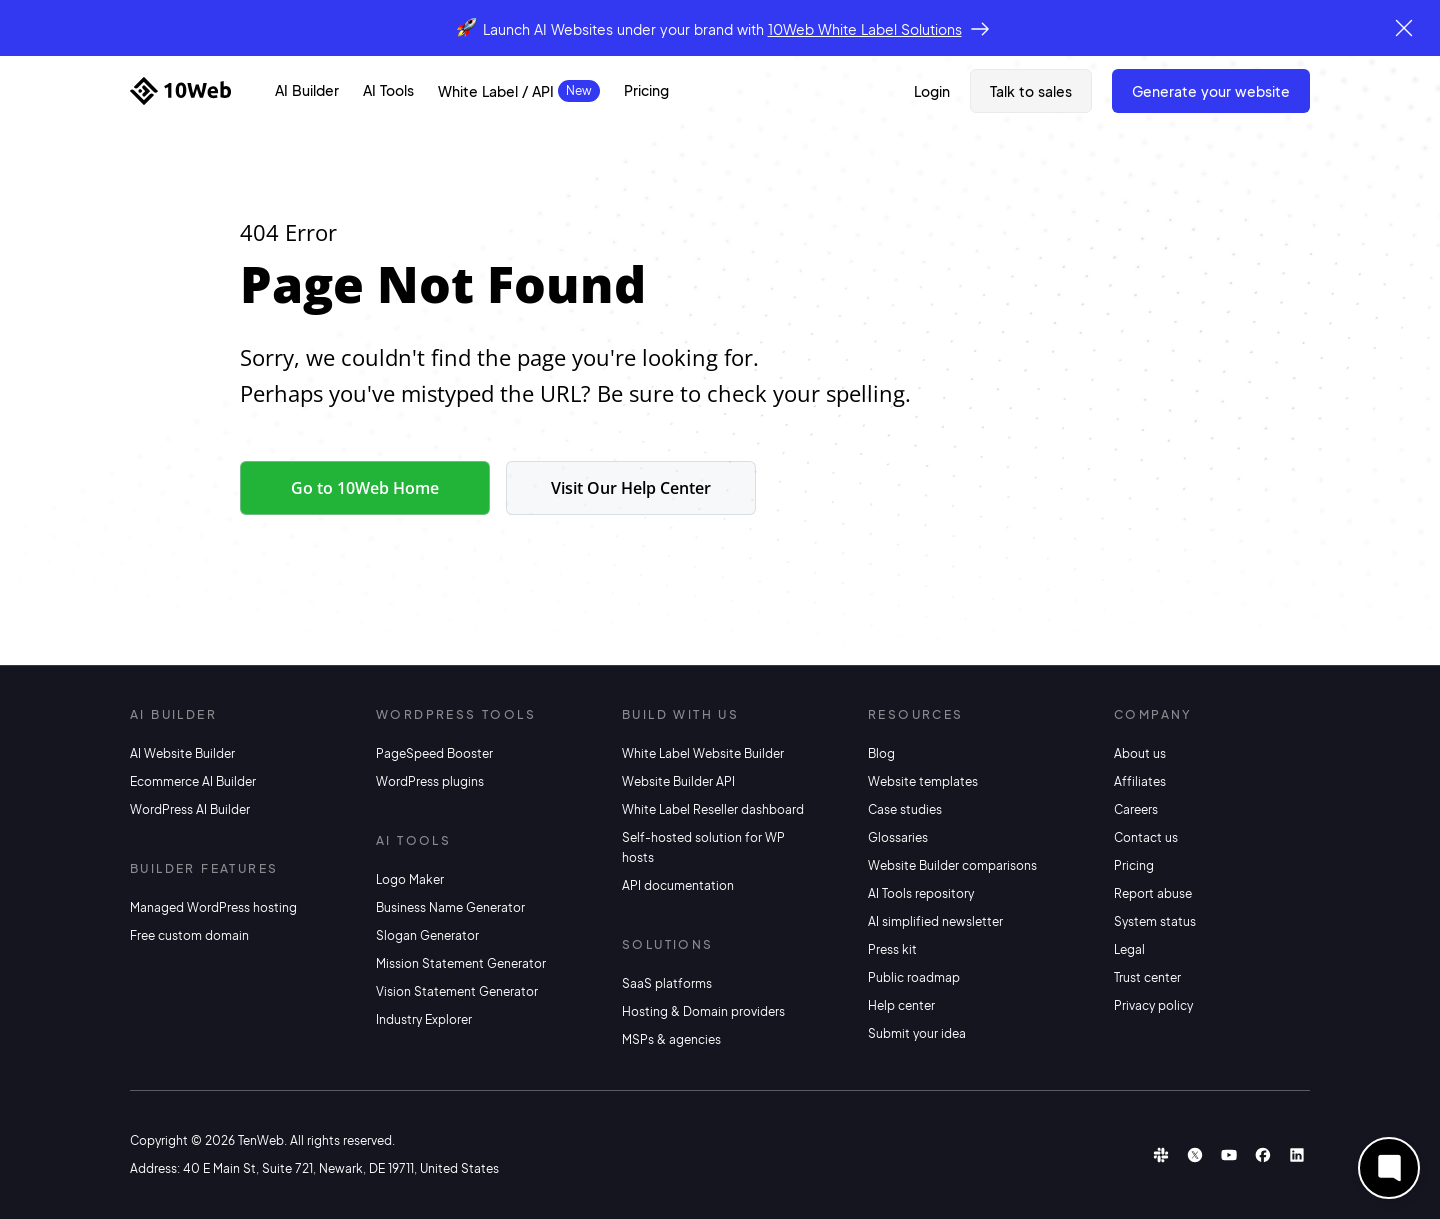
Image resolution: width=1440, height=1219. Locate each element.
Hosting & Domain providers (703, 1011)
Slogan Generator (427, 935)
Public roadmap (914, 977)
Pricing (646, 90)
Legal (1129, 949)
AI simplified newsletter (935, 921)
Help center (901, 1005)
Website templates (923, 781)
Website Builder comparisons (952, 865)
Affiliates (1140, 781)
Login (932, 91)
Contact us (1146, 837)
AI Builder (307, 90)
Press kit (892, 949)
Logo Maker (410, 879)
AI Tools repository (921, 893)
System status (1155, 921)
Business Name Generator (450, 907)
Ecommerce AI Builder (193, 781)
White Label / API (496, 91)
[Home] (180, 91)
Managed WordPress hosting (213, 907)
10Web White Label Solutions (865, 29)
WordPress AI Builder (190, 809)
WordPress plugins (430, 781)
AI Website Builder (182, 753)
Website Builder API (678, 781)
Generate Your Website (1211, 91)
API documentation (678, 885)
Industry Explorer (424, 1019)
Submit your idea (917, 1033)
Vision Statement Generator (457, 991)
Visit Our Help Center (631, 488)
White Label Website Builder (703, 753)
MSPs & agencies (671, 1039)
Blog (881, 753)
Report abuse (1153, 893)
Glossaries (898, 837)
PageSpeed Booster (434, 753)
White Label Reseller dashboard (713, 809)
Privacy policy (1153, 1005)
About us (1140, 753)
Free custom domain (189, 935)
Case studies (905, 809)
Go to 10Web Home (365, 488)
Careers (1136, 809)
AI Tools (388, 90)
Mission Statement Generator (461, 963)
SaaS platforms (667, 983)
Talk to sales (1031, 91)
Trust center (1147, 977)
